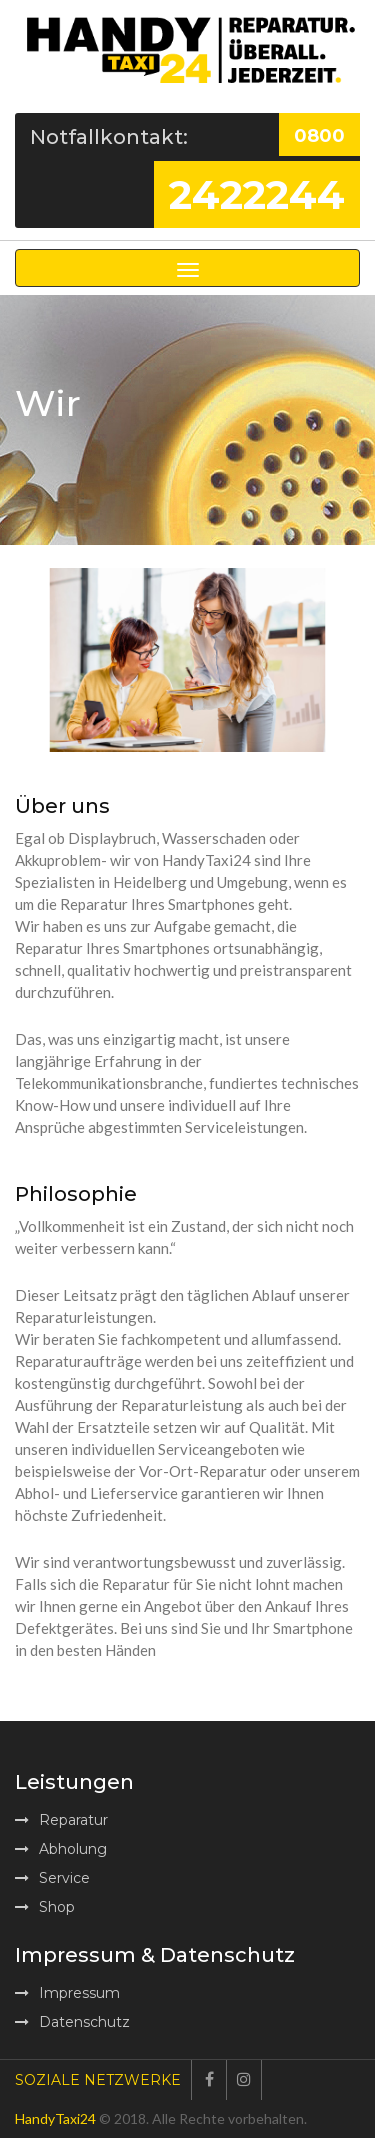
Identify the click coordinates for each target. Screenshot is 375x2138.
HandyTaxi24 (55, 2118)
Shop (45, 1907)
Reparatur (61, 1820)
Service (52, 1878)
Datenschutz (72, 2022)
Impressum (67, 1993)
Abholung (61, 1849)
